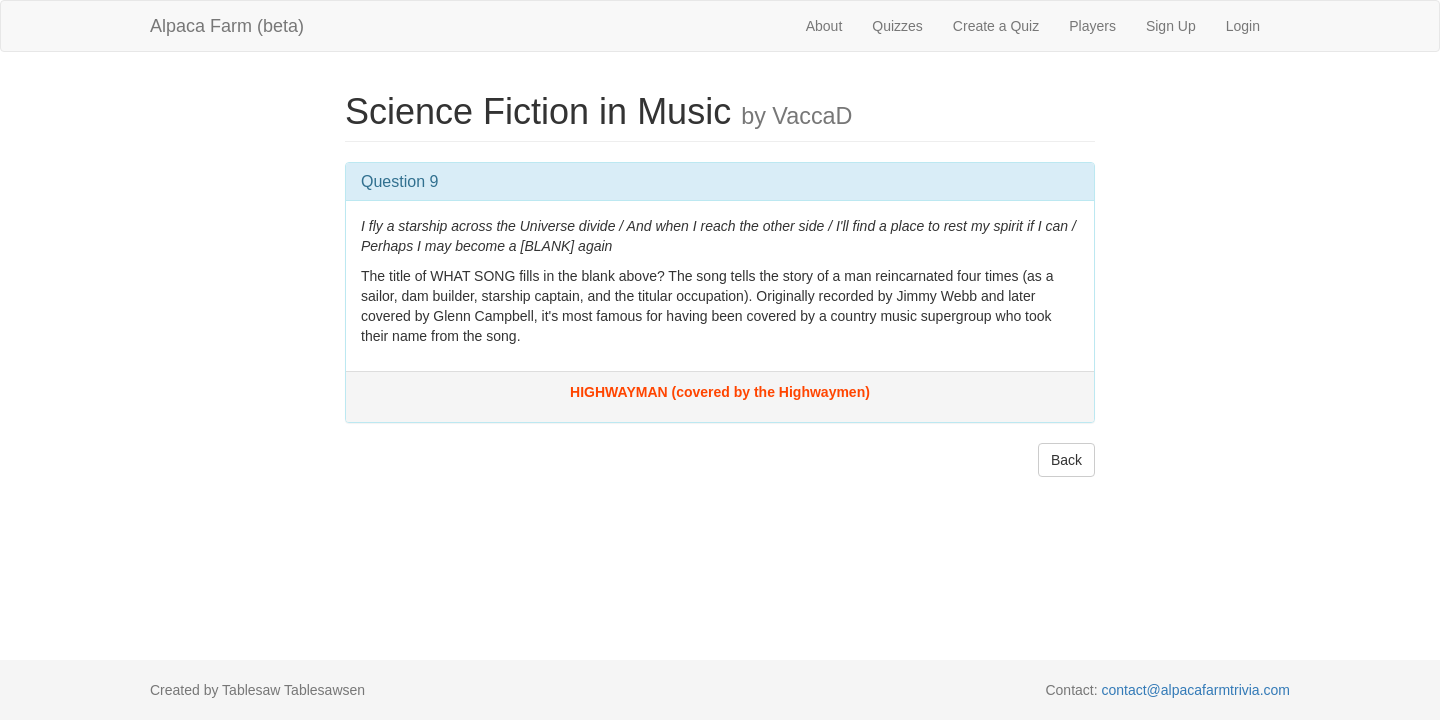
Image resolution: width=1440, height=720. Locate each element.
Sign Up (1171, 26)
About (824, 26)
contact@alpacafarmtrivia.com (1195, 690)
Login (1243, 26)
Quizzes (897, 26)
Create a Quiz (996, 26)
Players (1092, 26)
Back (1066, 460)
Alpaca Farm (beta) (227, 26)
